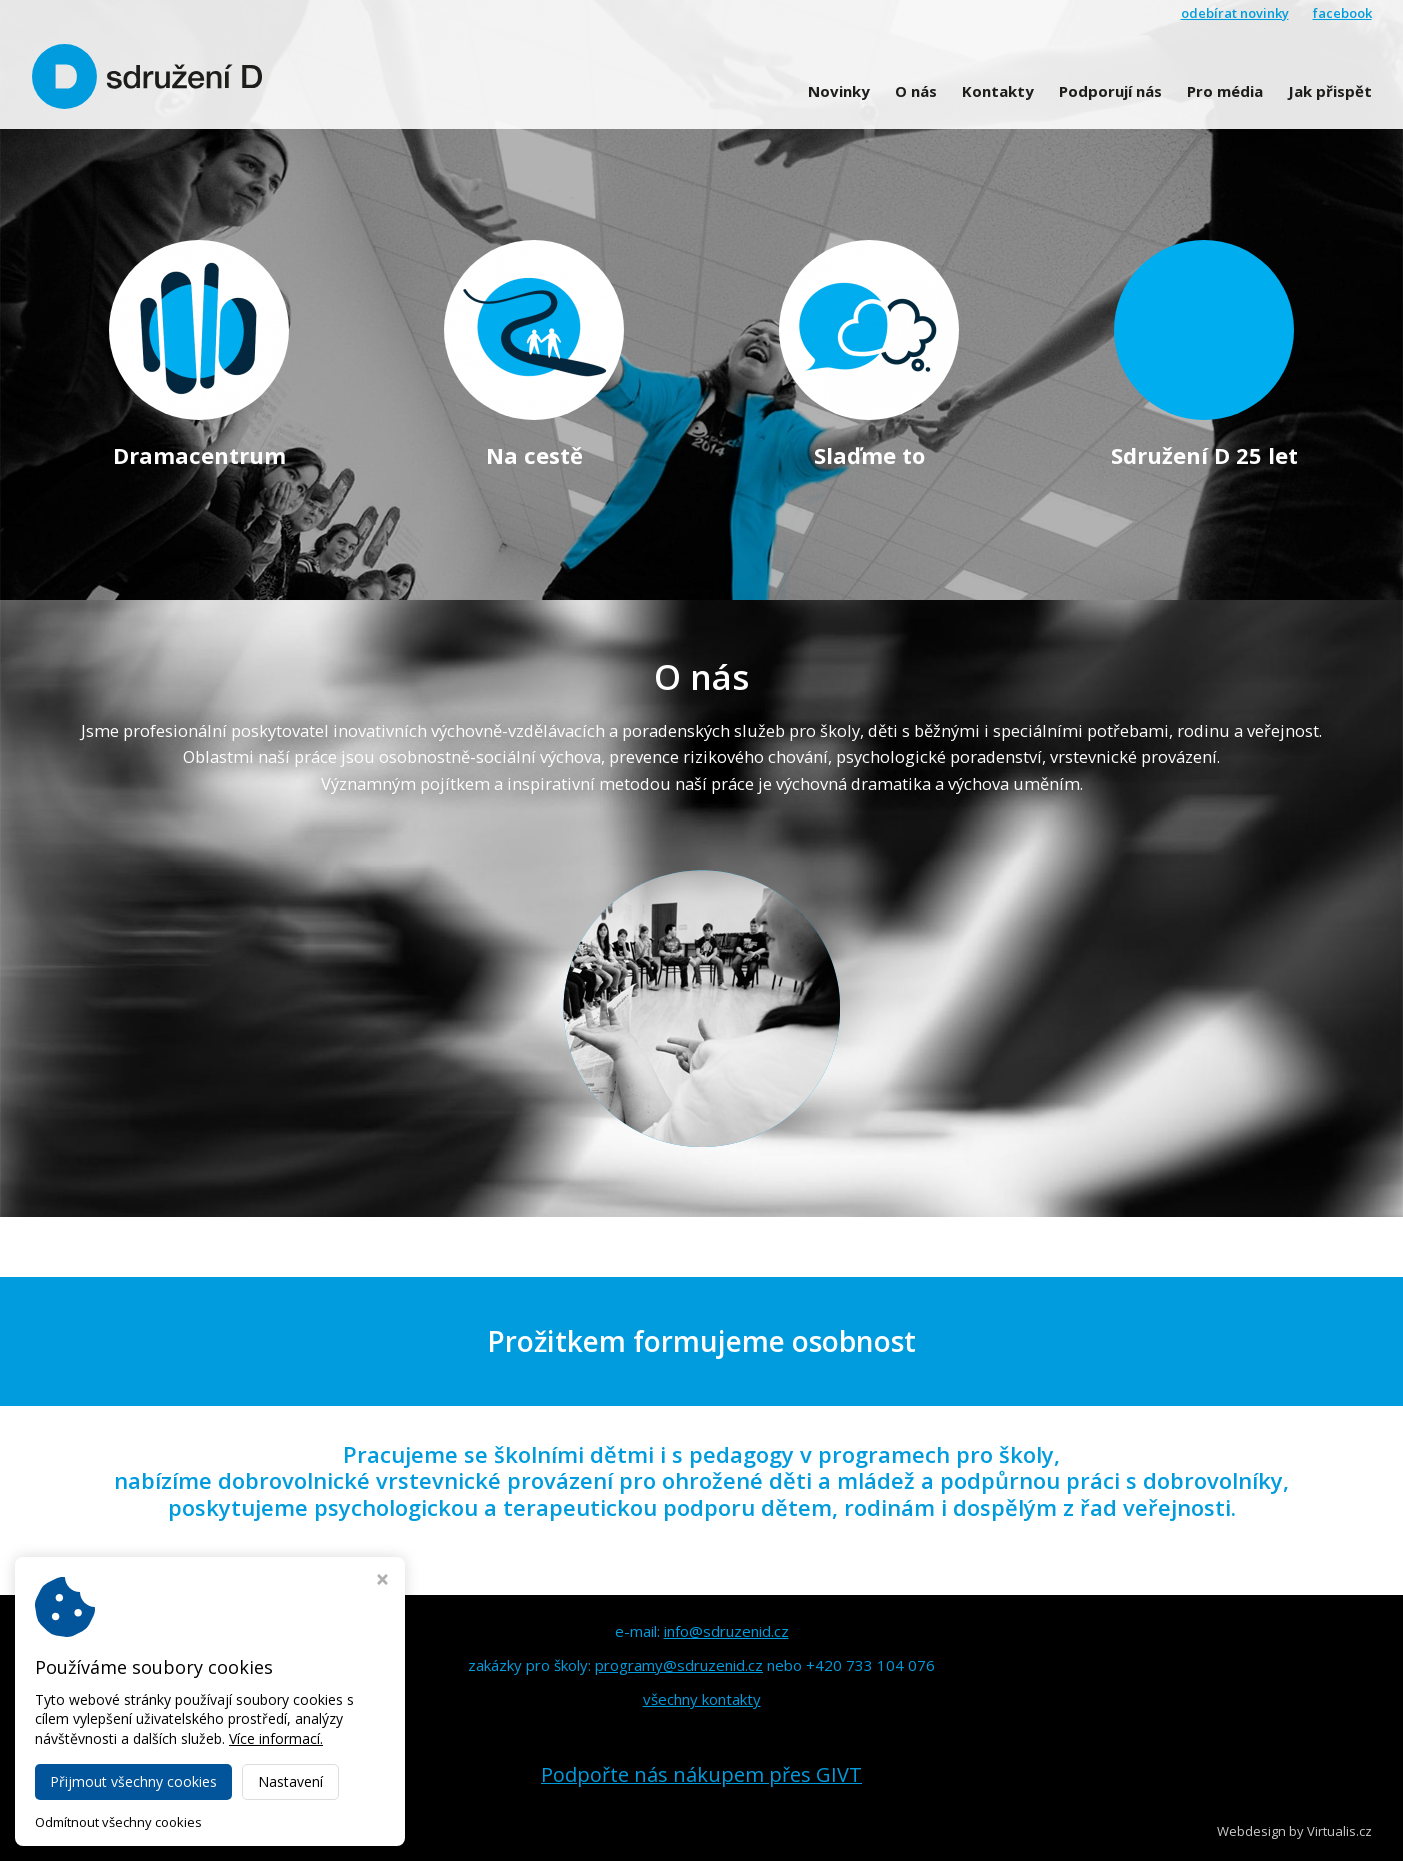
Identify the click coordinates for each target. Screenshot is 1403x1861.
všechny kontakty (702, 1699)
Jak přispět (1330, 91)
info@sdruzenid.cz (726, 1631)
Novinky (839, 91)
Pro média (1225, 91)
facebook (1342, 13)
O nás (916, 91)
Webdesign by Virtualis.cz (1294, 1831)
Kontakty (998, 91)
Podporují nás (1110, 91)
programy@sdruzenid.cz (679, 1665)
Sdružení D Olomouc (203, 1831)
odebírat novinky (1235, 13)
